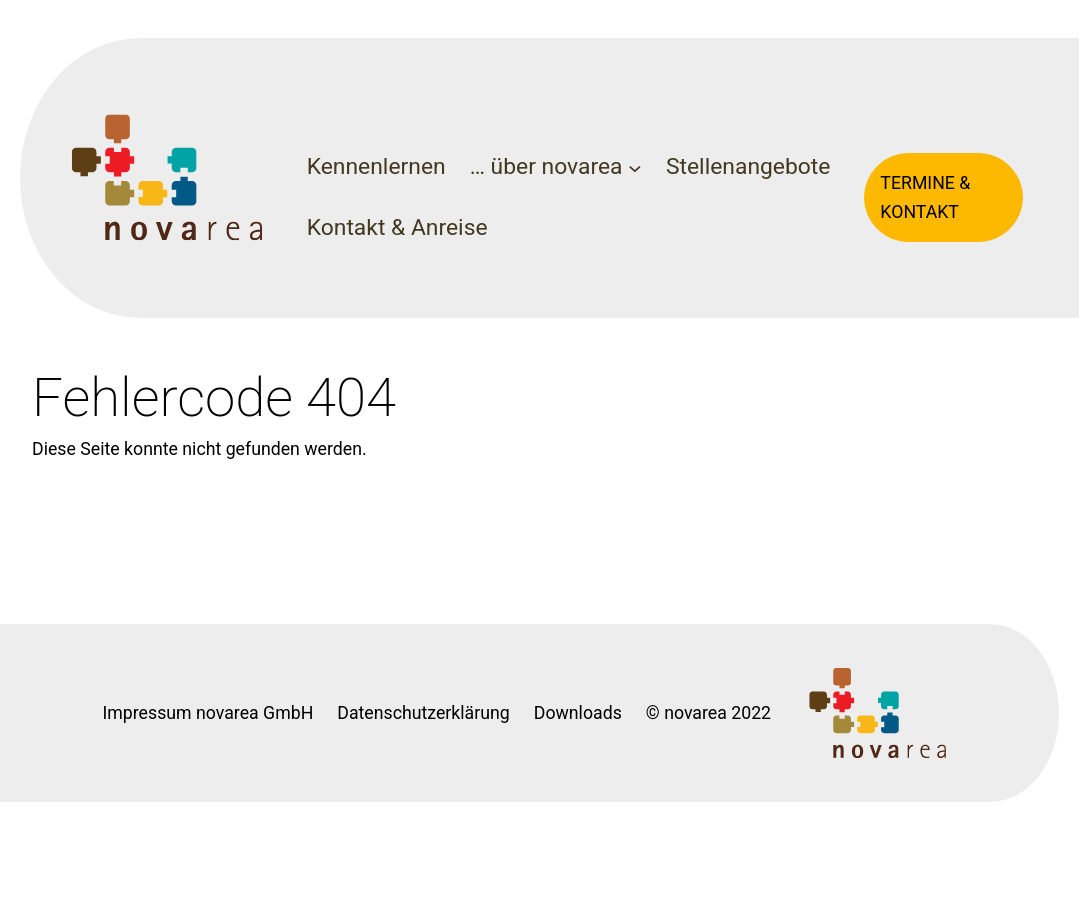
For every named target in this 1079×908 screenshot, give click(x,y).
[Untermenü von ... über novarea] (635, 168)
